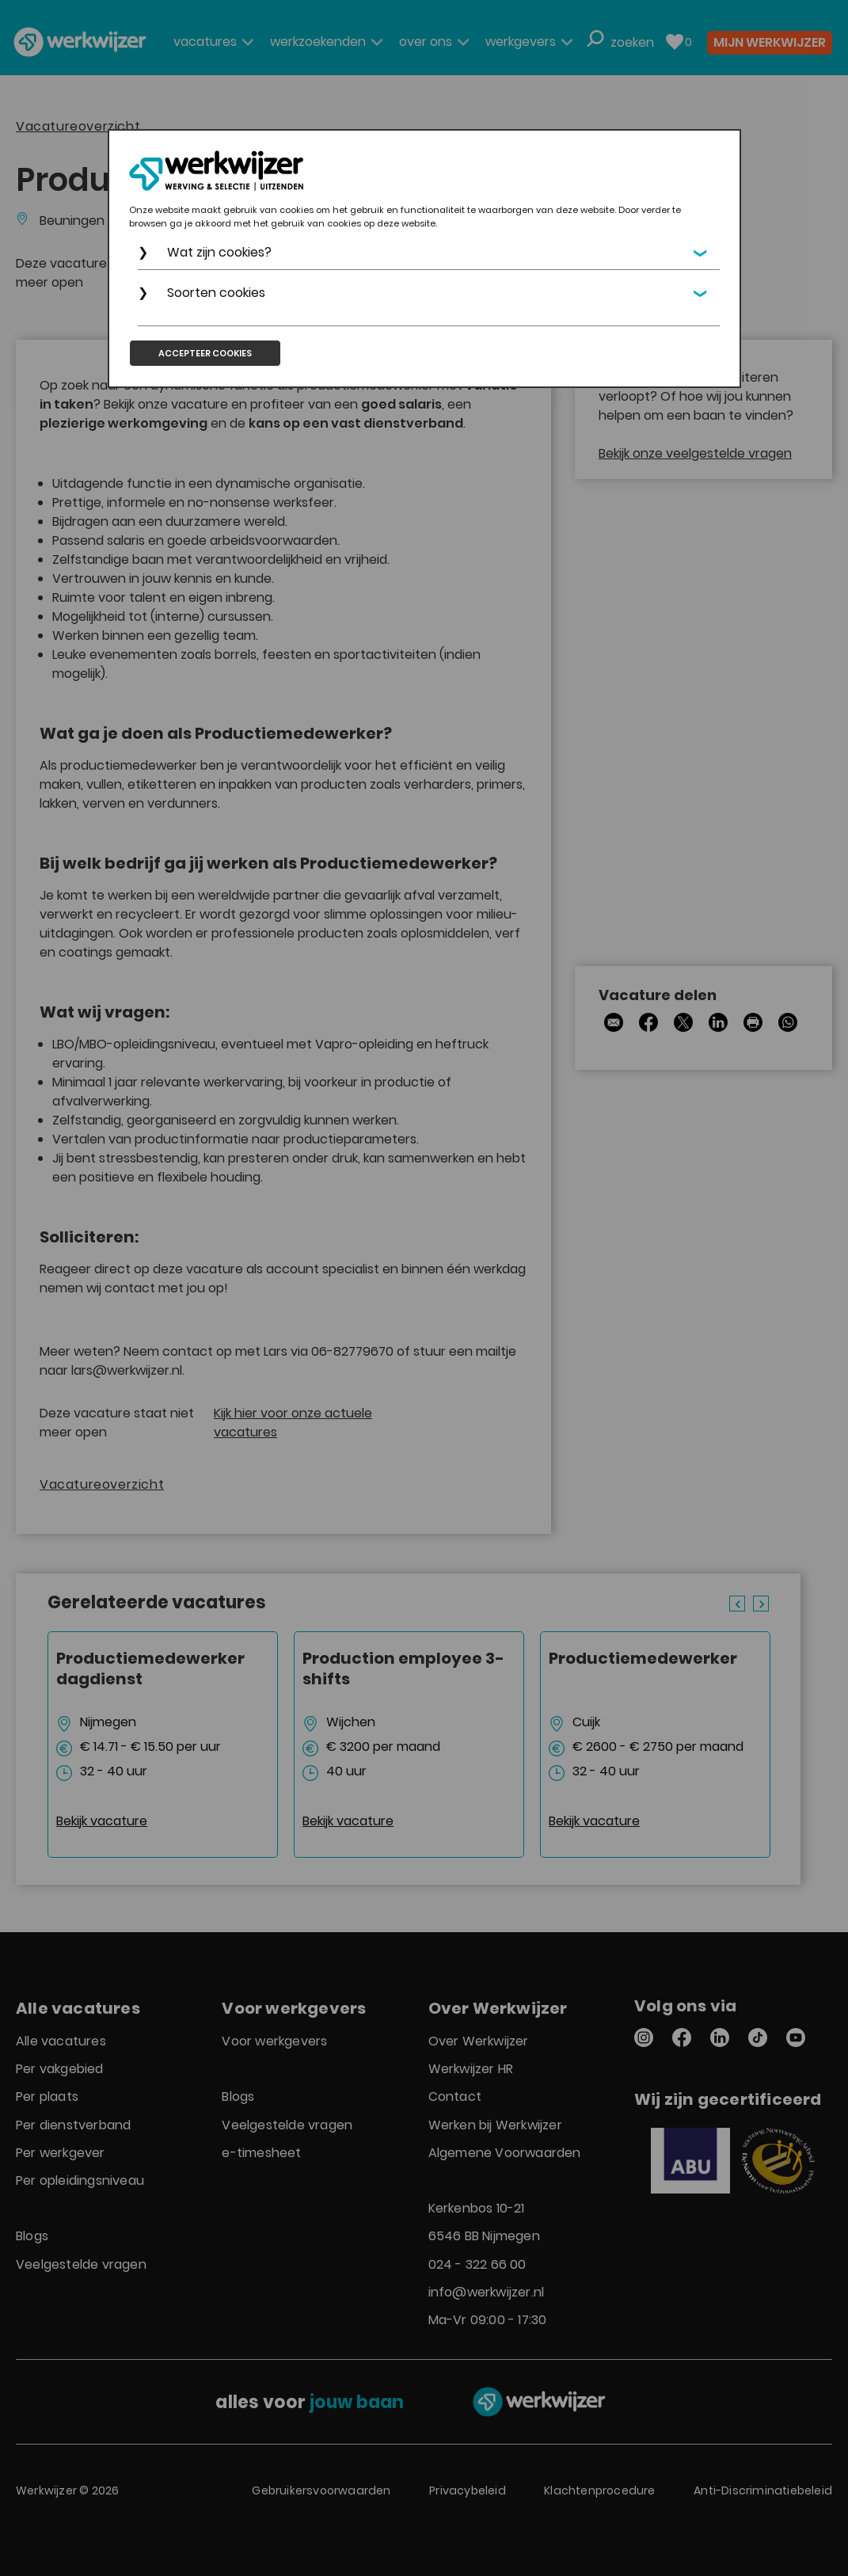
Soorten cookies (216, 292)
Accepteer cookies (205, 353)
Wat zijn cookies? (219, 252)
